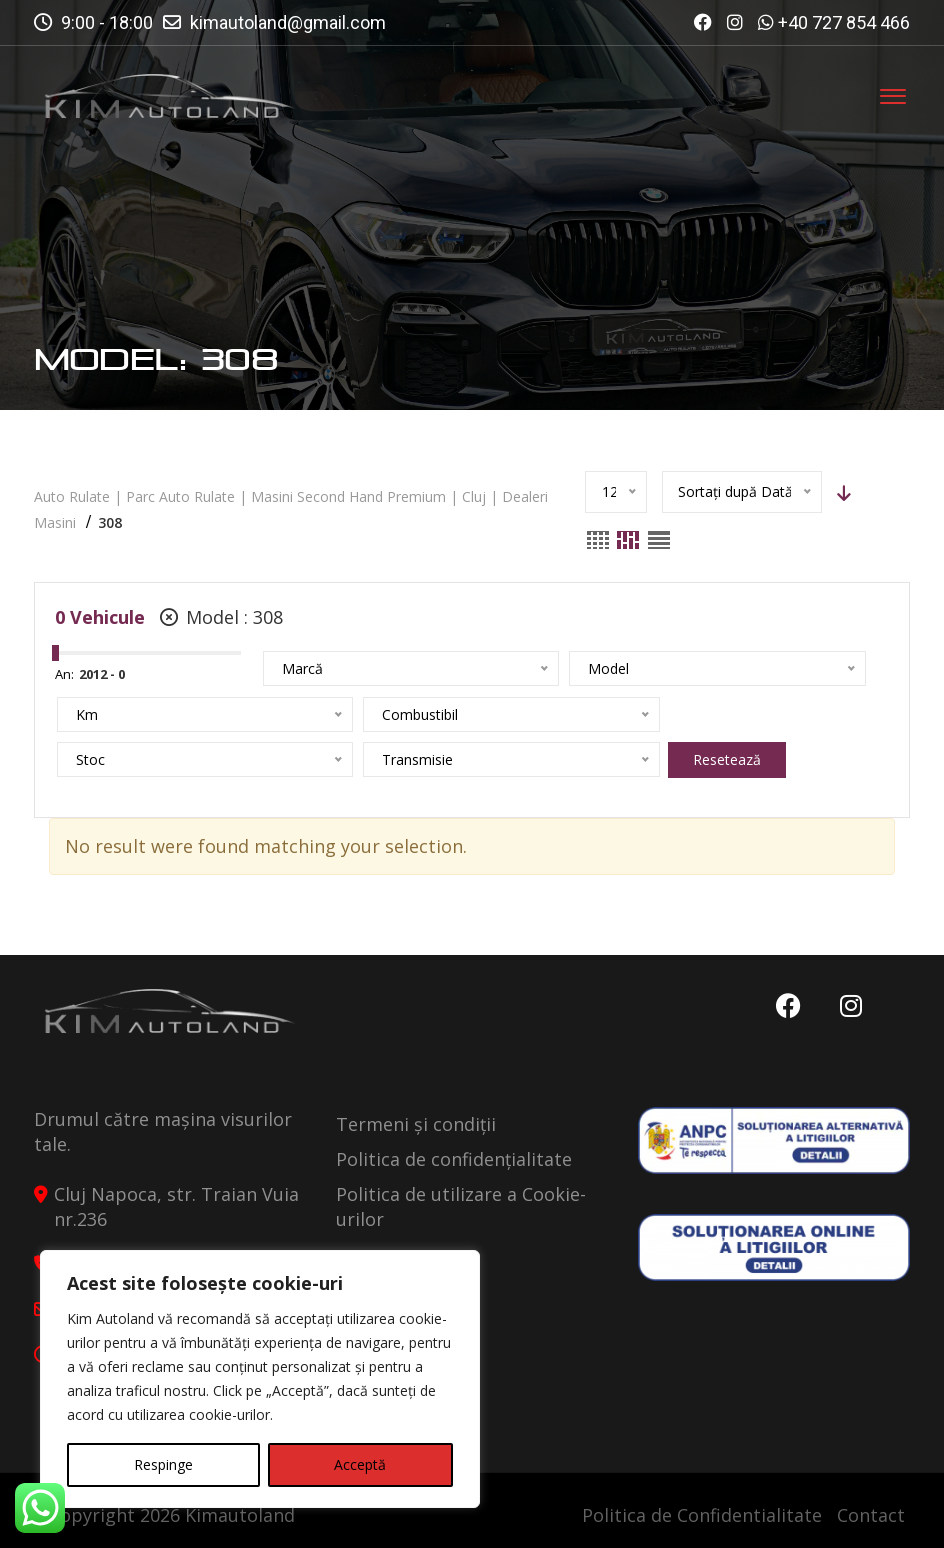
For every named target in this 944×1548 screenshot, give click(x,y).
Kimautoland (240, 1515)
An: (64, 674)
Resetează (392, 759)
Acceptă (360, 1464)
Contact (871, 1515)
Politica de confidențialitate (454, 1159)
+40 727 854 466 (844, 22)
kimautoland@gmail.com (288, 22)
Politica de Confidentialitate (702, 1515)
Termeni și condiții (416, 1124)
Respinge (163, 1464)
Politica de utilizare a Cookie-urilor (461, 1206)
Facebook (785, 1006)
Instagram (849, 1006)
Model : (221, 617)
